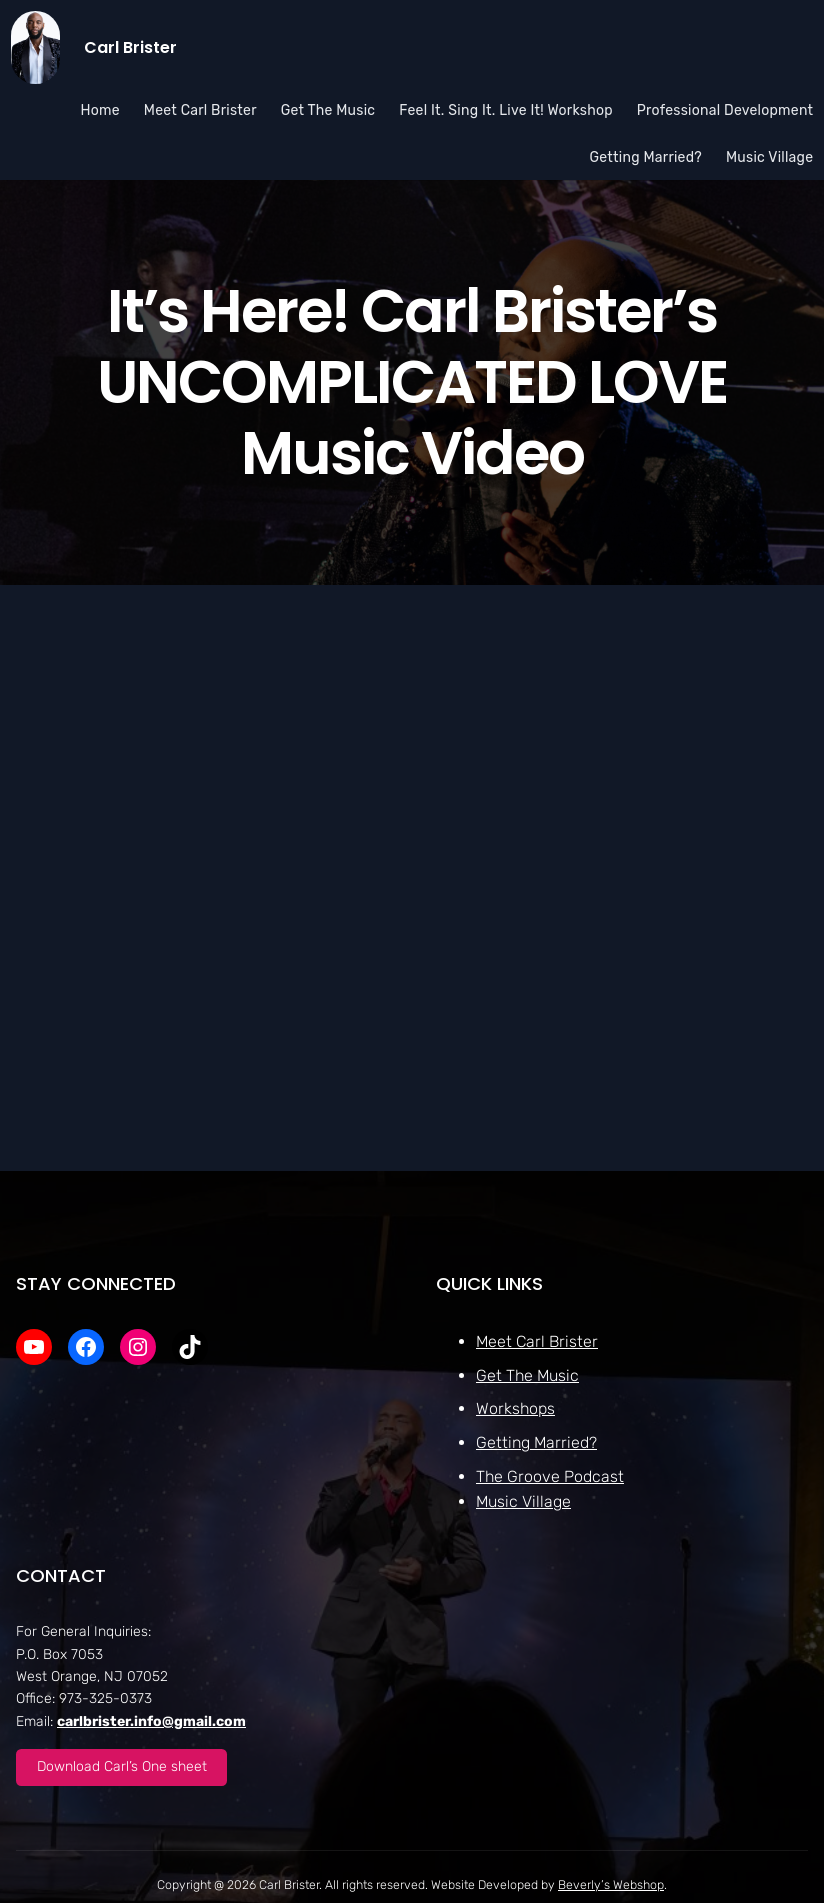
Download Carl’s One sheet (122, 1766)
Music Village (523, 1501)
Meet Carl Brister (537, 1341)
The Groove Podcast (550, 1476)
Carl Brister (130, 47)
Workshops (515, 1408)
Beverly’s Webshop (611, 1884)
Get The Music (527, 1375)
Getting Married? (536, 1442)
